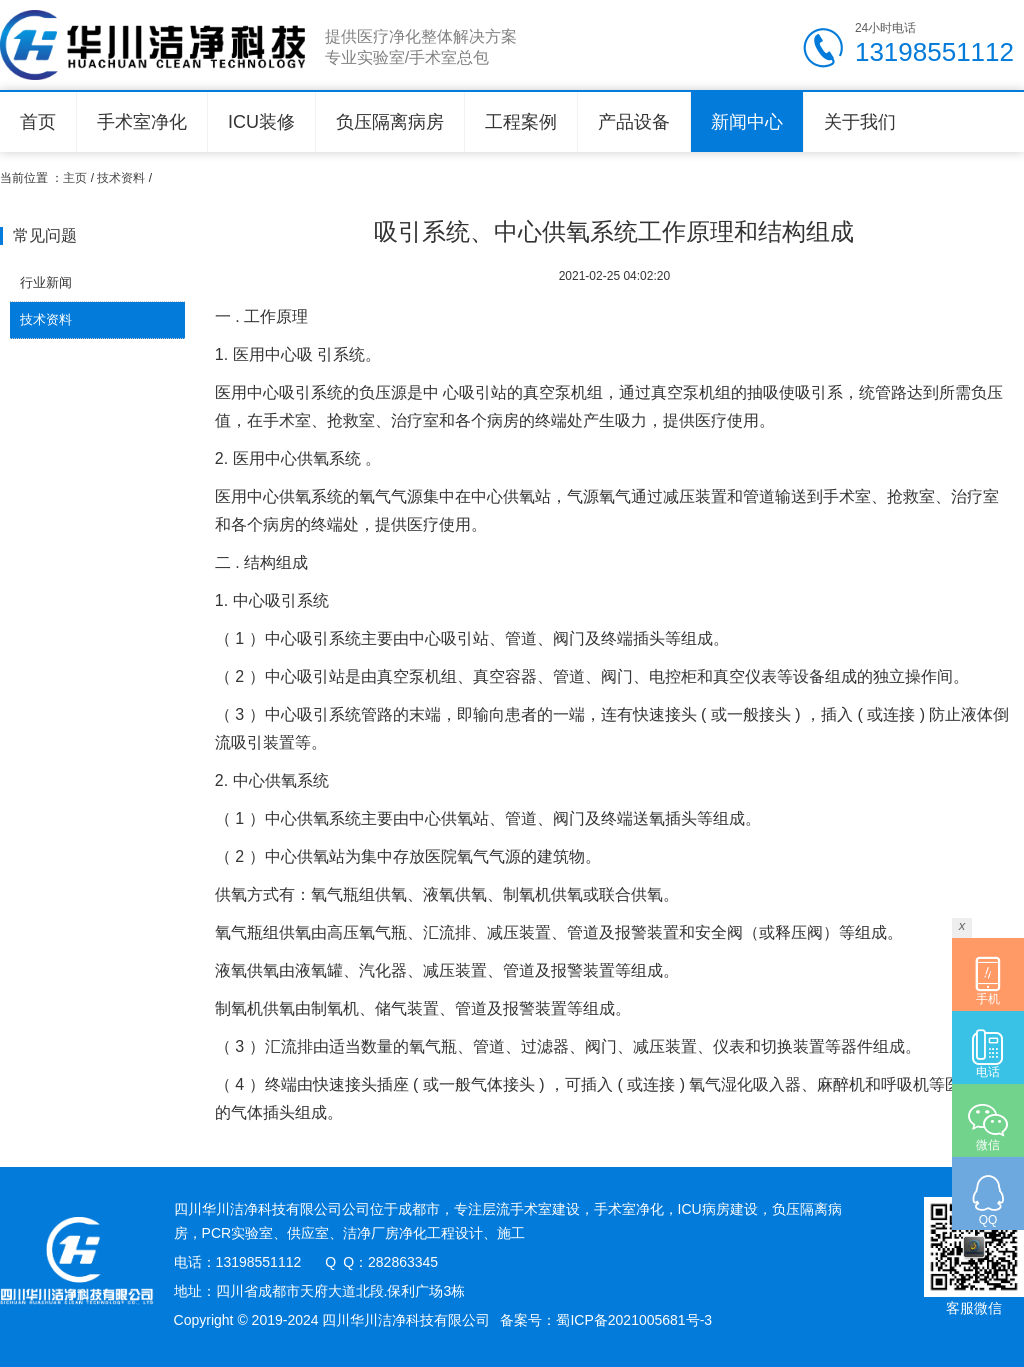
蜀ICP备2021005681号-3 (634, 1320)
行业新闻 (46, 282)
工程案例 (521, 122)
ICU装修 (261, 122)
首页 (38, 122)
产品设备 (634, 122)
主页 (75, 178)
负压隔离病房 (390, 122)
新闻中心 (747, 122)
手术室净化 (142, 122)
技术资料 (121, 178)
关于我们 (860, 122)
